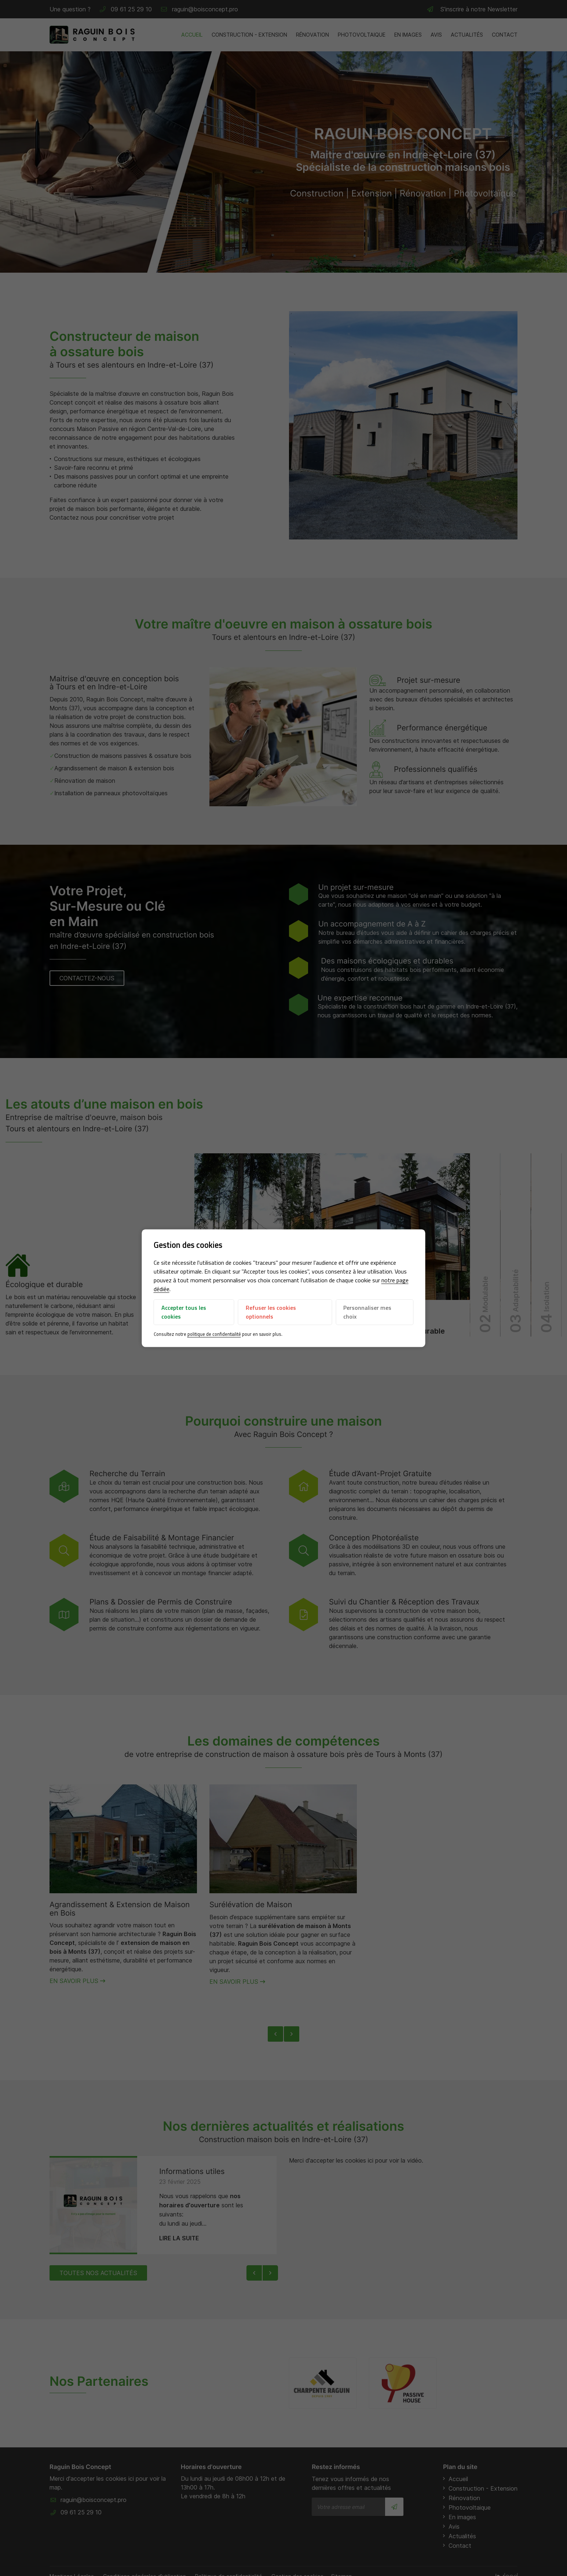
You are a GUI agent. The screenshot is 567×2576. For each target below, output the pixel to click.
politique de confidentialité (214, 1334)
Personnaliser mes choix (367, 1312)
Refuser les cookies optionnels (271, 1312)
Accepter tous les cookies (183, 1312)
